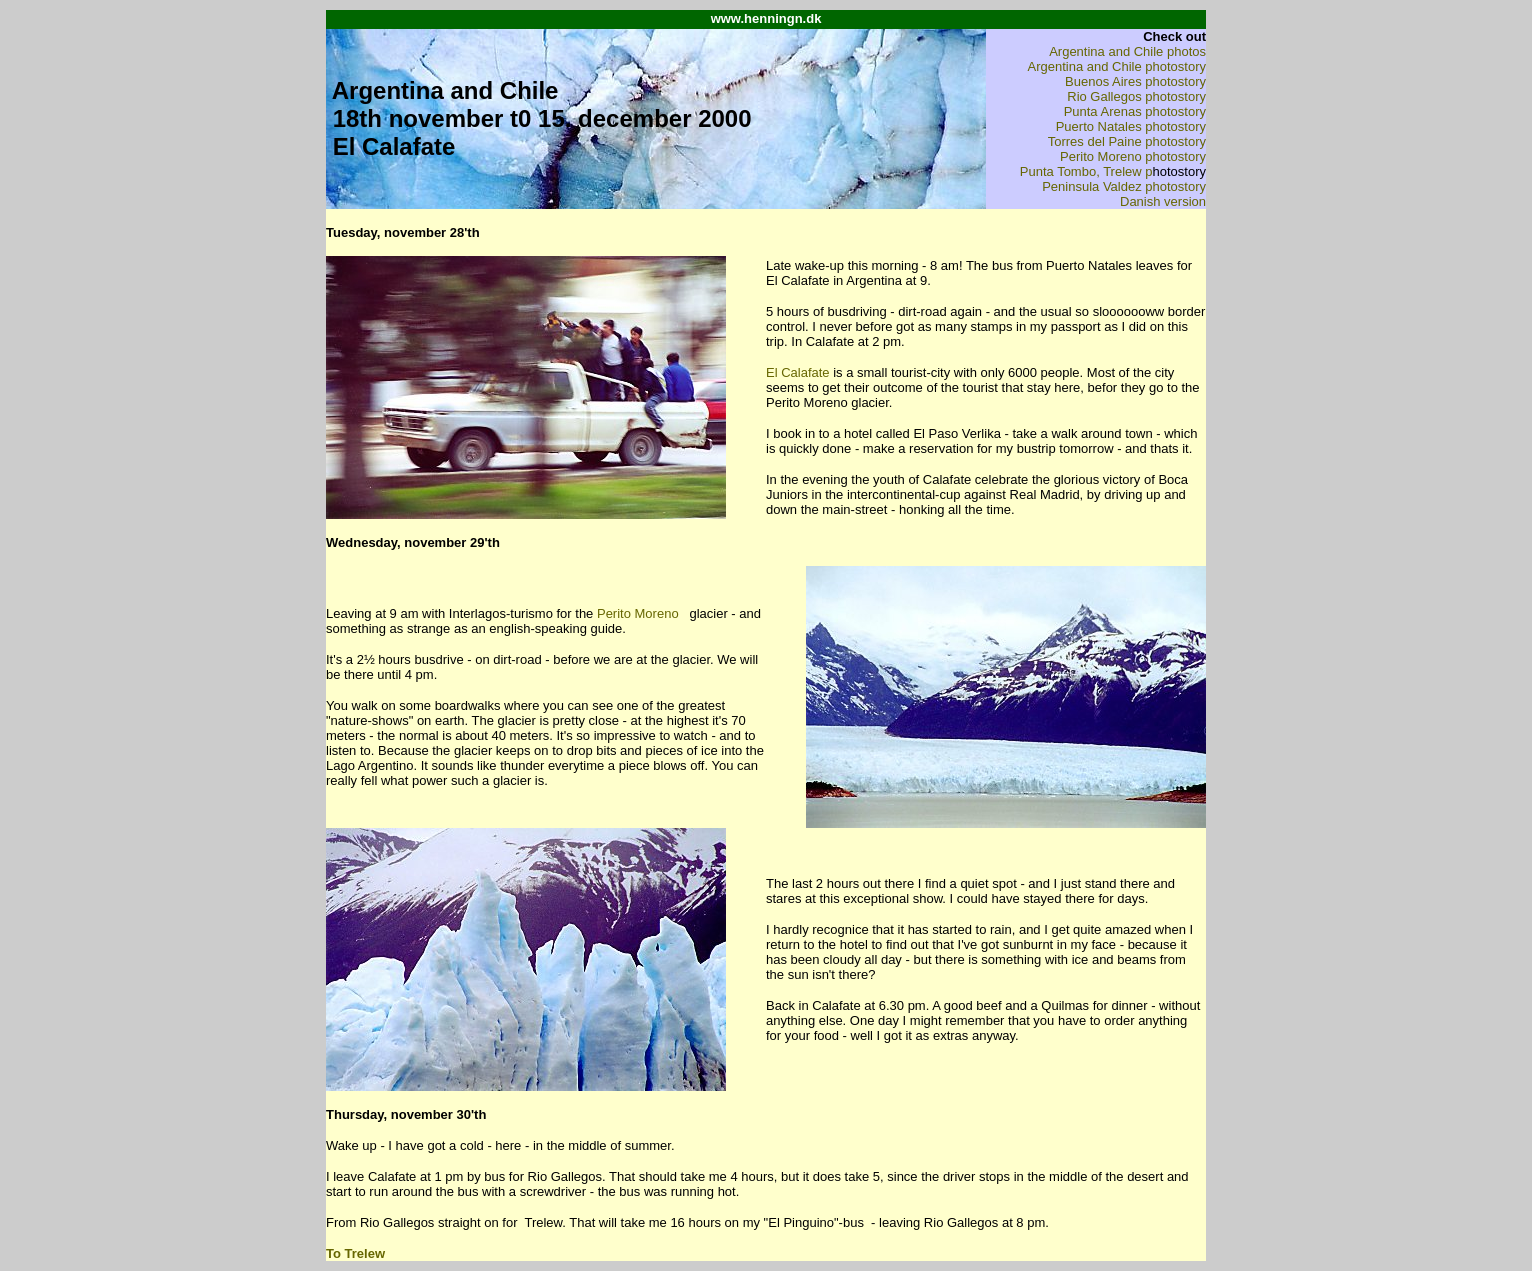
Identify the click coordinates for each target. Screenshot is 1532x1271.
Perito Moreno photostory (1133, 156)
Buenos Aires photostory (1135, 81)
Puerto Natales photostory (1131, 126)
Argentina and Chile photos (1127, 51)
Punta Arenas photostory (1135, 111)
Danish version (1163, 201)
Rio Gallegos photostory (1136, 96)
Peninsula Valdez (1093, 186)
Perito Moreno (638, 613)
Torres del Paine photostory (1127, 141)
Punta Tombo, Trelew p (1086, 171)
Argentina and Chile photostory (1116, 66)
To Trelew (355, 1253)
